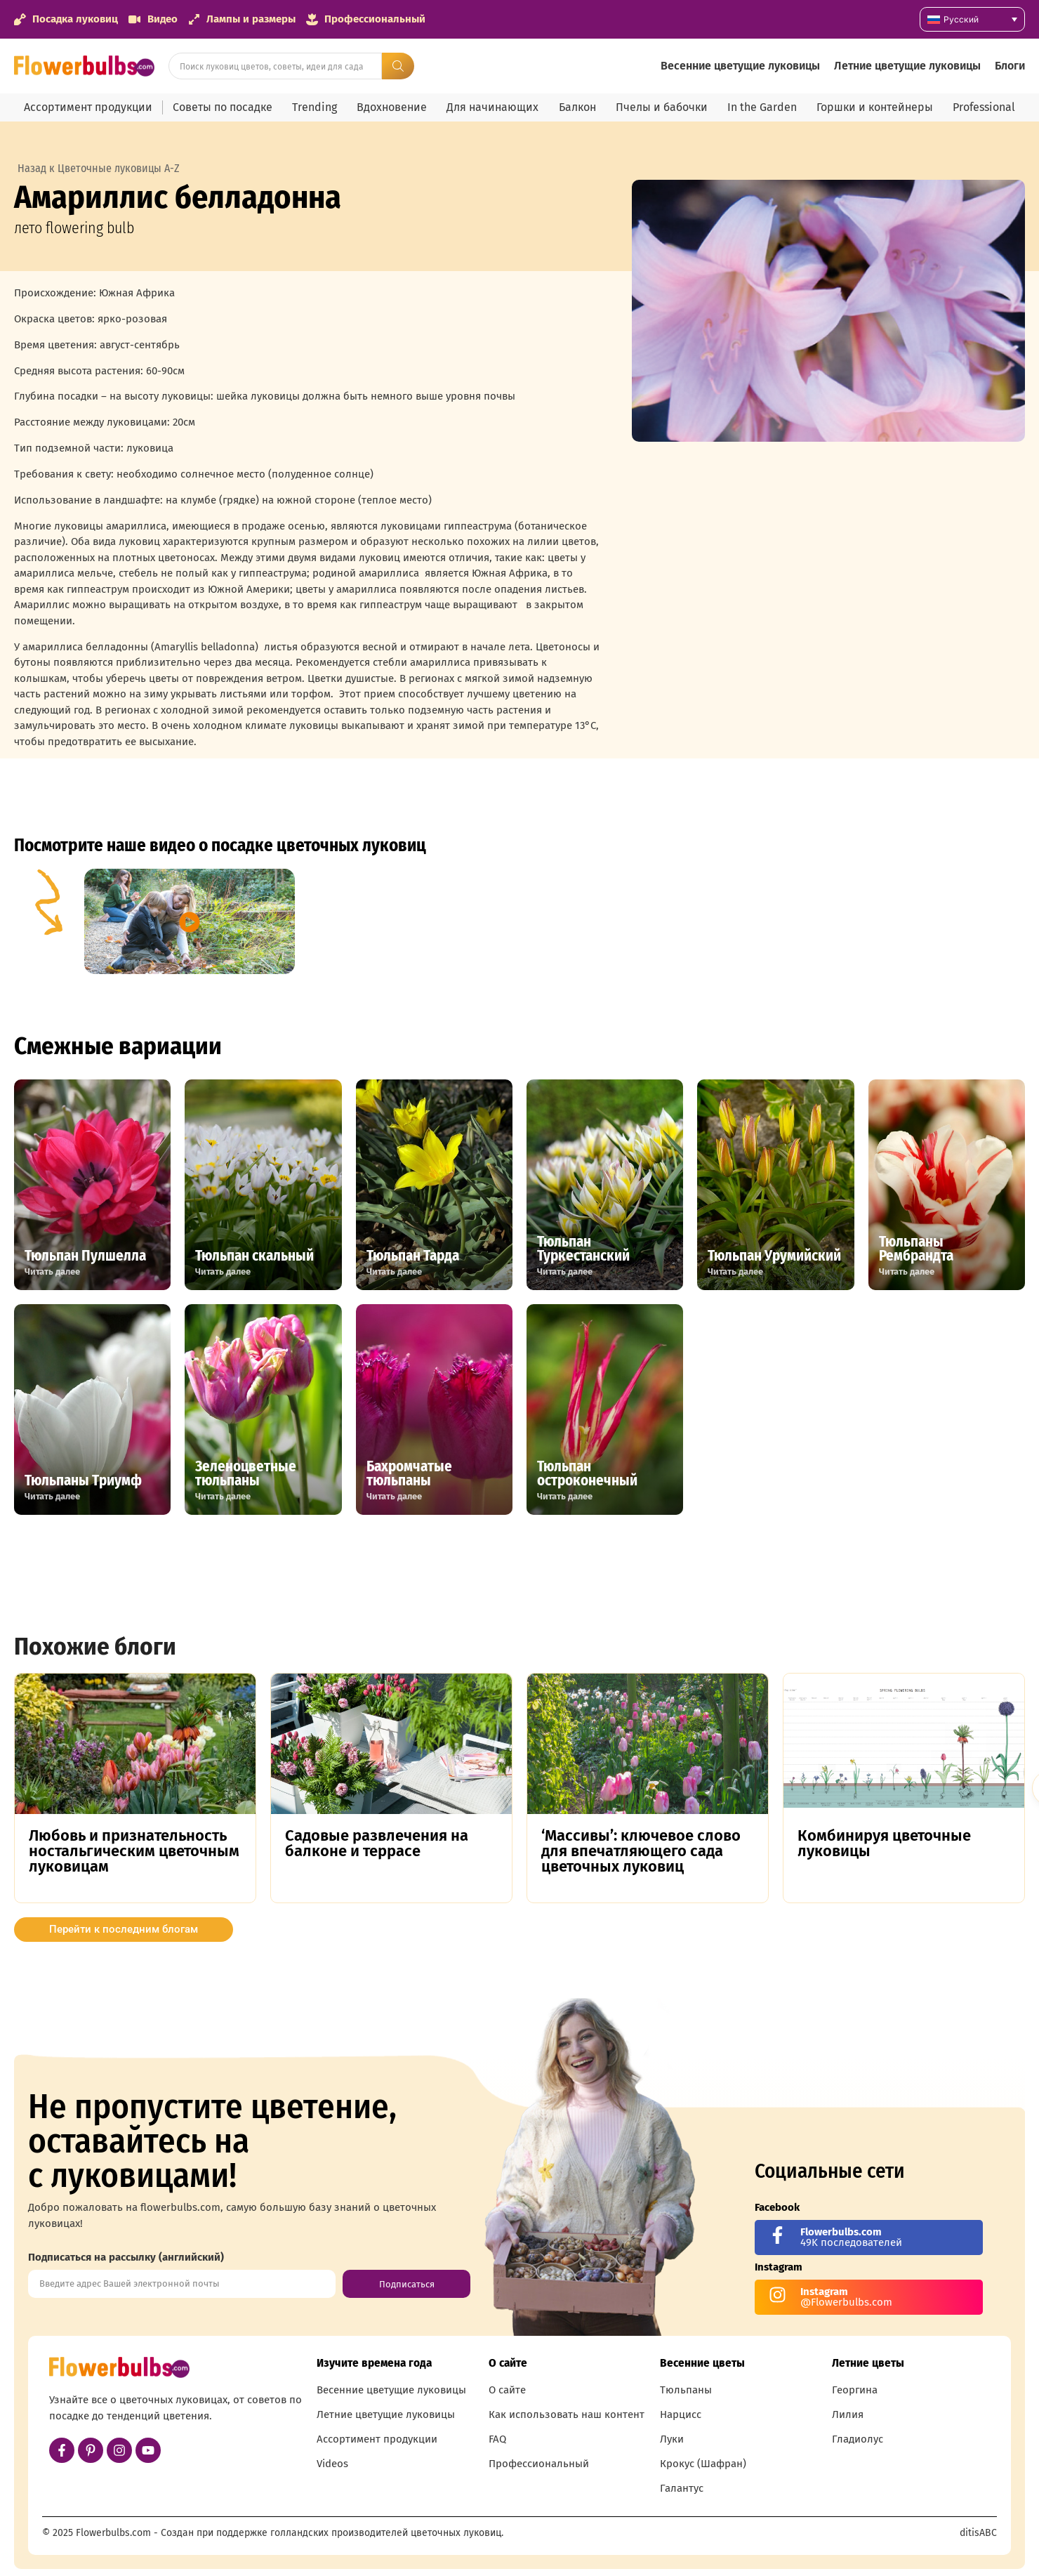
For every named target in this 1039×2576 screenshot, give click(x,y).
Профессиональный (539, 2463)
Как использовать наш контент (566, 2414)
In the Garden (762, 107)
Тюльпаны (686, 2390)
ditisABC (978, 2533)
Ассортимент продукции (88, 107)
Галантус (681, 2488)
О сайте (507, 2390)
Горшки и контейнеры (874, 107)
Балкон (577, 107)
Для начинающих (492, 107)
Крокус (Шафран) (703, 2463)
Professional (984, 107)
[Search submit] (398, 66)
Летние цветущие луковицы (907, 65)
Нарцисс (680, 2414)
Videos (332, 2463)
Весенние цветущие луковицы (740, 65)
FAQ (497, 2439)
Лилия (847, 2414)
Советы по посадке (222, 107)
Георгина (855, 2390)
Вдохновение (392, 107)
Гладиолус (857, 2439)
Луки (672, 2439)
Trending (314, 107)
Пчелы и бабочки (662, 107)
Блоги (1010, 65)
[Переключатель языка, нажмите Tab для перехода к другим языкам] (972, 19)
